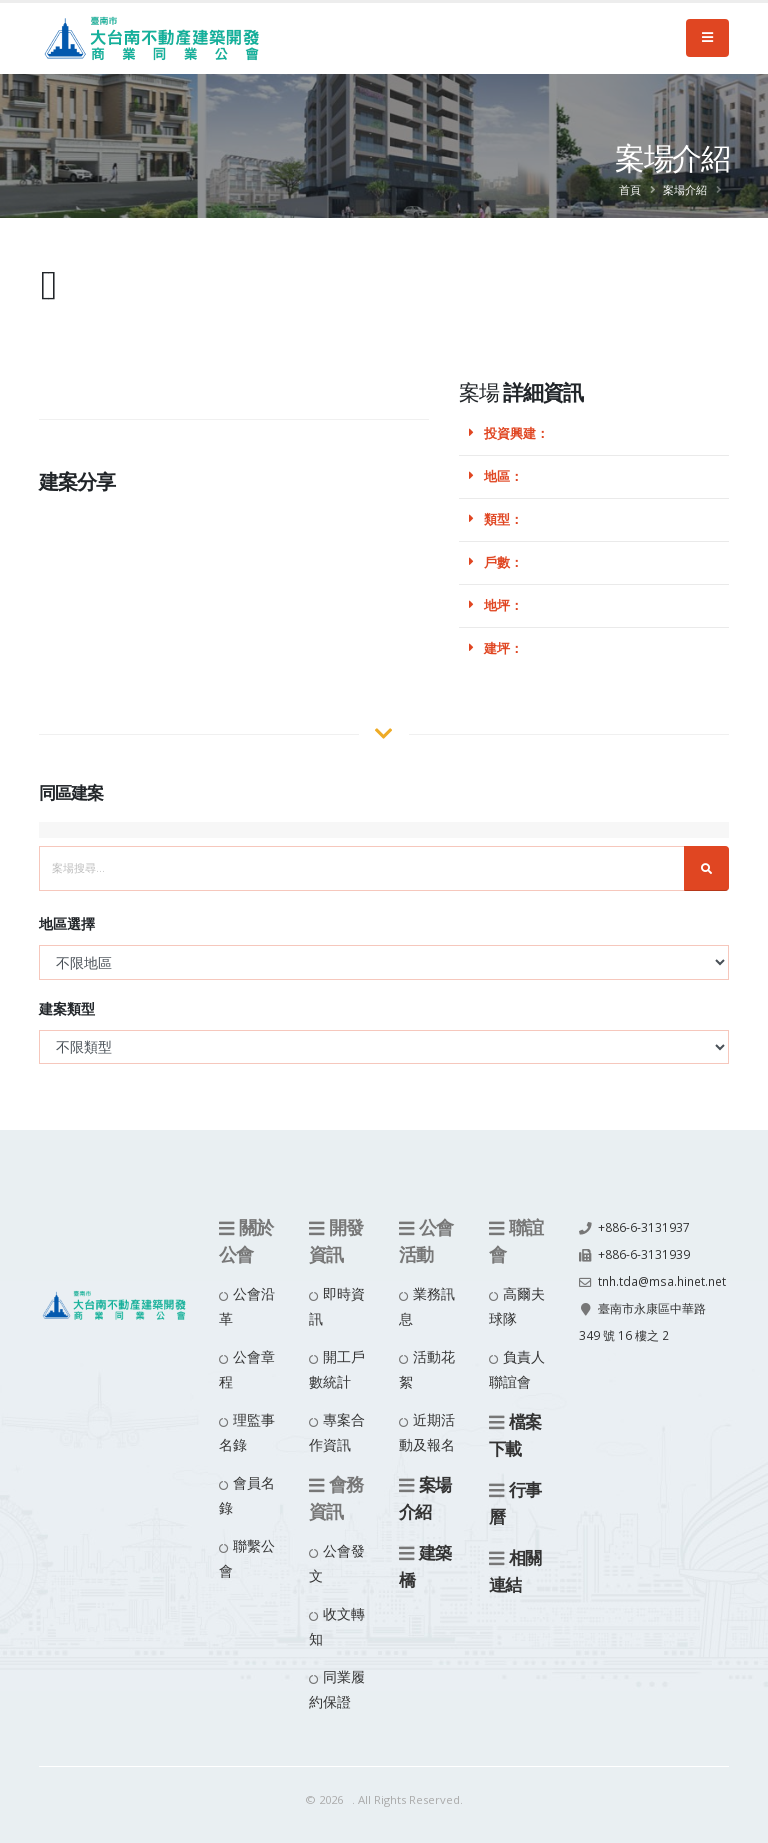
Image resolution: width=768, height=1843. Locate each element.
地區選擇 (67, 923)
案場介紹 (685, 189)
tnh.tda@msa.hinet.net (647, 1304)
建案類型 (67, 1008)
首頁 (630, 189)
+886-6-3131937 (644, 1226)
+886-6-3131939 (644, 1252)
